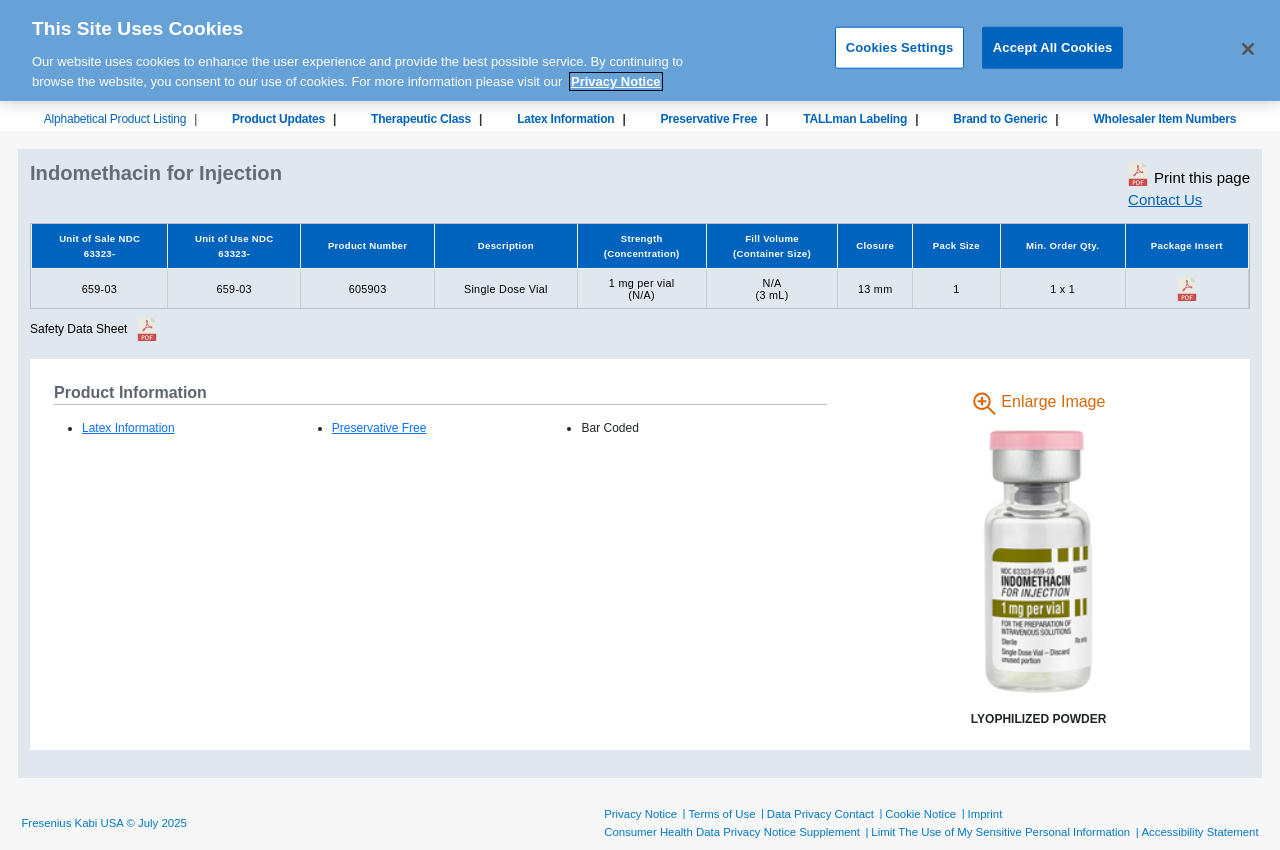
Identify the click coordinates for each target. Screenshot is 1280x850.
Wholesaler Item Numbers (1164, 119)
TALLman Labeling (855, 119)
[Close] (1248, 43)
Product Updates (278, 119)
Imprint (985, 814)
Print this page (1189, 174)
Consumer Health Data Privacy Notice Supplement (732, 832)
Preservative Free (708, 119)
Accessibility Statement (1199, 832)
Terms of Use (721, 814)
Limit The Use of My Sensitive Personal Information (1000, 832)
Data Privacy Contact (820, 814)
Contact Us (1165, 199)
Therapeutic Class (421, 119)
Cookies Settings (900, 40)
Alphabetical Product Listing (115, 119)
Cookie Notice (920, 814)
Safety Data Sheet (78, 329)
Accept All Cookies (1053, 40)
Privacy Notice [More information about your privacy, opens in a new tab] (616, 74)
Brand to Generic (1000, 119)
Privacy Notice (640, 814)
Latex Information (565, 119)
